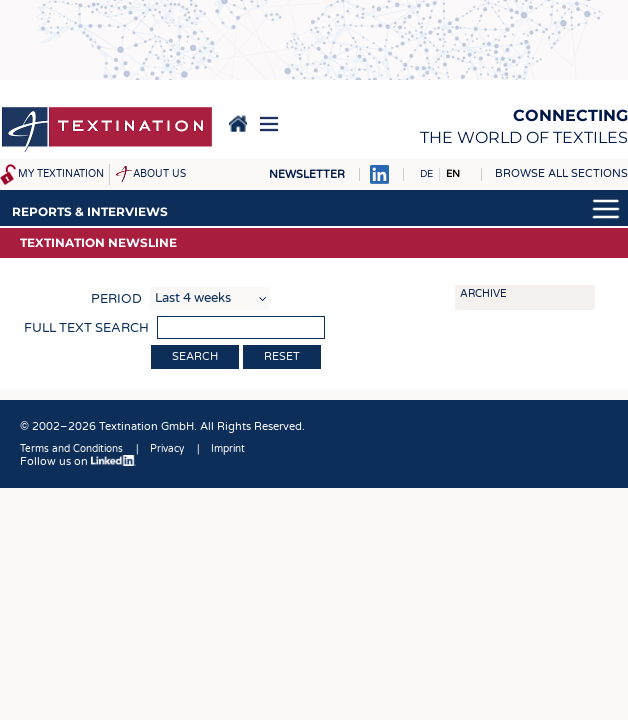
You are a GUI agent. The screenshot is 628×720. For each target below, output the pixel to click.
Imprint (228, 449)
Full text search (86, 328)
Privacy (167, 449)
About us (159, 174)
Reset (282, 356)
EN (453, 174)
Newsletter (307, 174)
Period (116, 299)
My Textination (61, 174)
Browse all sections (561, 173)
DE (426, 174)
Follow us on (78, 461)
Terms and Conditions (71, 449)
